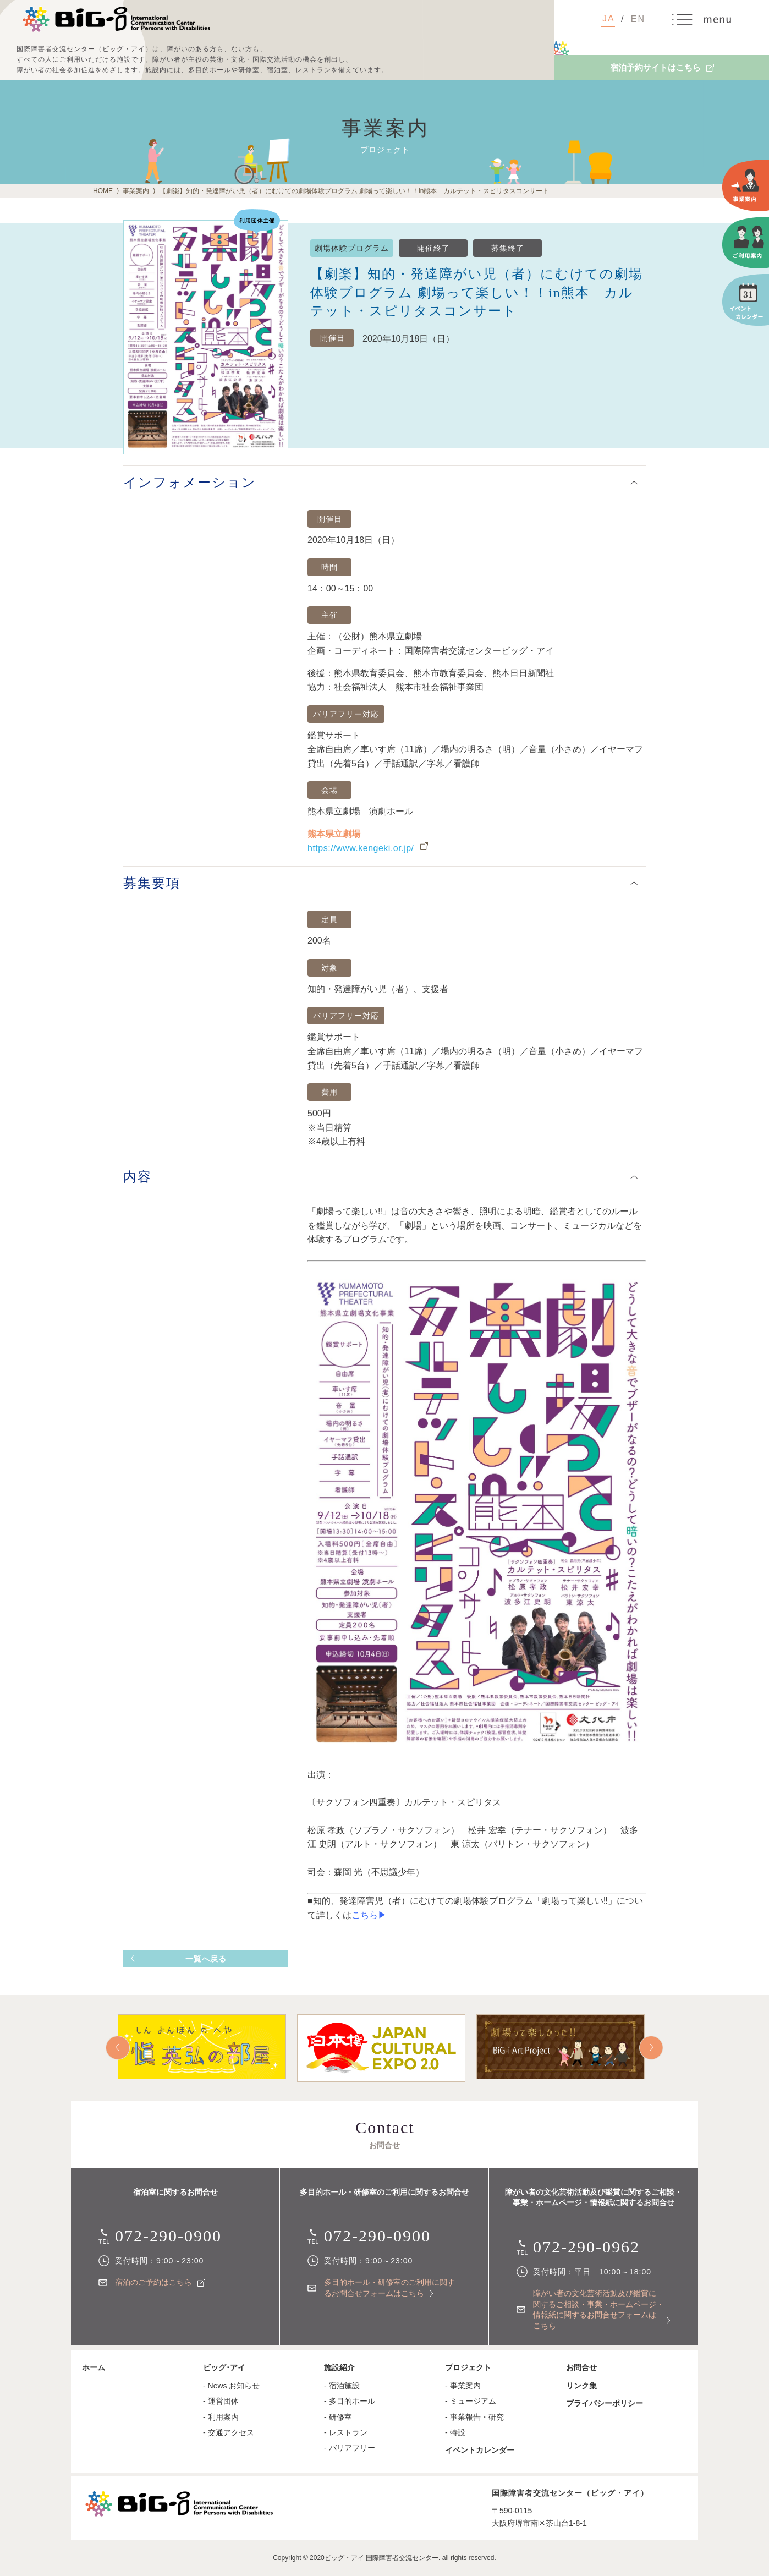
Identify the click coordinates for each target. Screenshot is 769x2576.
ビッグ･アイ (224, 2367)
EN (638, 19)
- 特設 (455, 2432)
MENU (702, 19)
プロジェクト (468, 2367)
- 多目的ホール (349, 2401)
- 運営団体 (221, 2401)
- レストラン (345, 2432)
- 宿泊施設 (342, 2385)
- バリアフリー (349, 2447)
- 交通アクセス (228, 2432)
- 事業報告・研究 (474, 2417)
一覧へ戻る (206, 1958)
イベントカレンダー (479, 2450)
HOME (103, 191)
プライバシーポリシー (604, 2403)
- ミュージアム (470, 2401)
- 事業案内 (463, 2385)
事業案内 (136, 191)
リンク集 (581, 2385)
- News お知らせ (231, 2385)
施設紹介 (339, 2367)
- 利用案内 (221, 2417)
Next (651, 2048)
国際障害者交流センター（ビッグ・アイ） (116, 19)
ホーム (93, 2367)
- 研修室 (338, 2417)
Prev (118, 2048)
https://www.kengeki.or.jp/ (360, 848)
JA (608, 18)
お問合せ (581, 2367)
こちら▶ (369, 1915)
